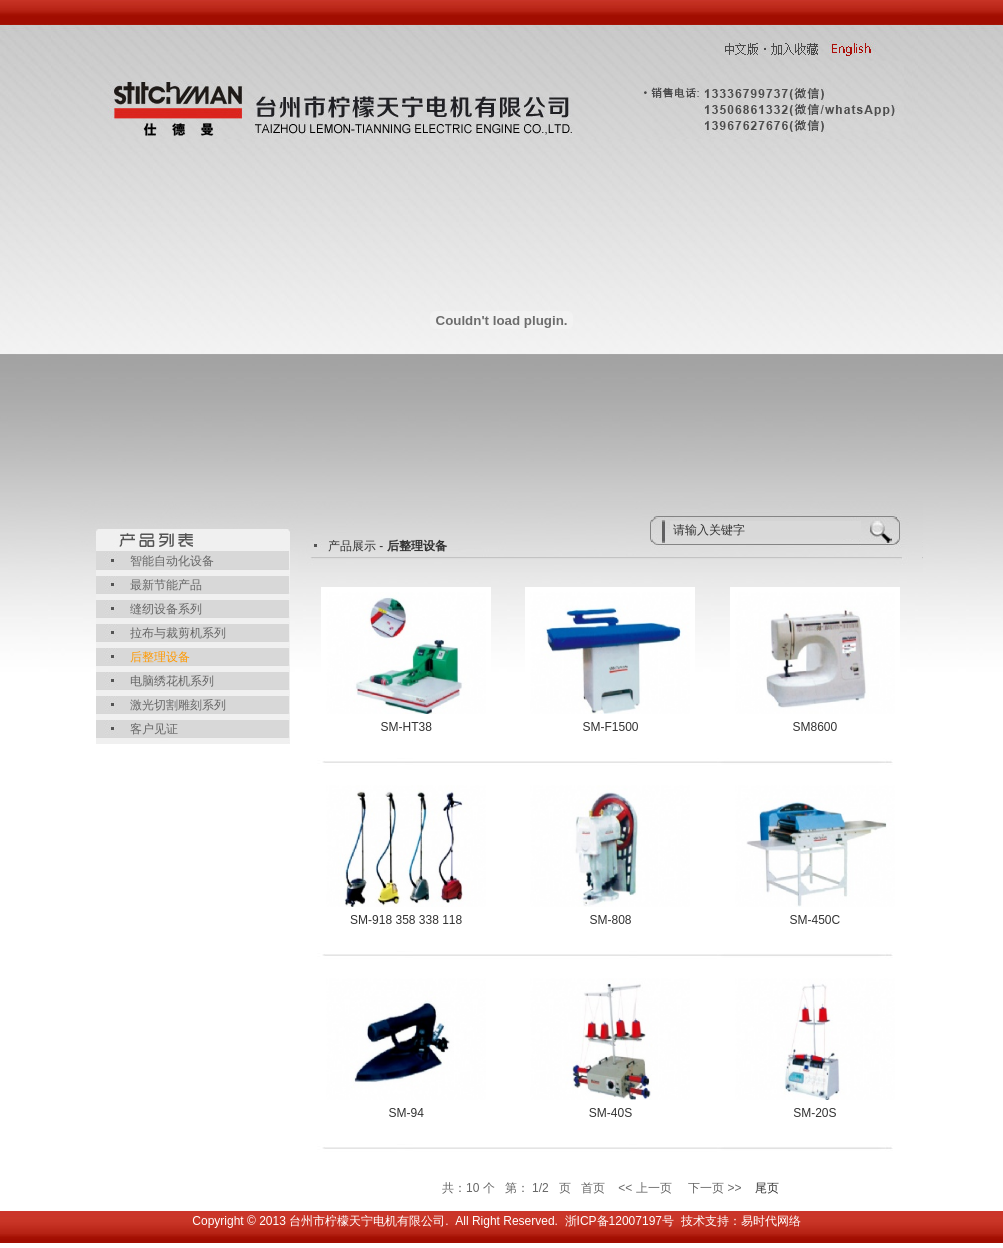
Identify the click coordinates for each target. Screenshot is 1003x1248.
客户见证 (154, 729)
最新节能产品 (166, 585)
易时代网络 (771, 1221)
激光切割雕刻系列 (178, 705)
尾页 (767, 1188)
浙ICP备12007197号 (619, 1221)
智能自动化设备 (172, 561)
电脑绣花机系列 (172, 681)
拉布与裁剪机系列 (178, 633)
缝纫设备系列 (166, 609)
